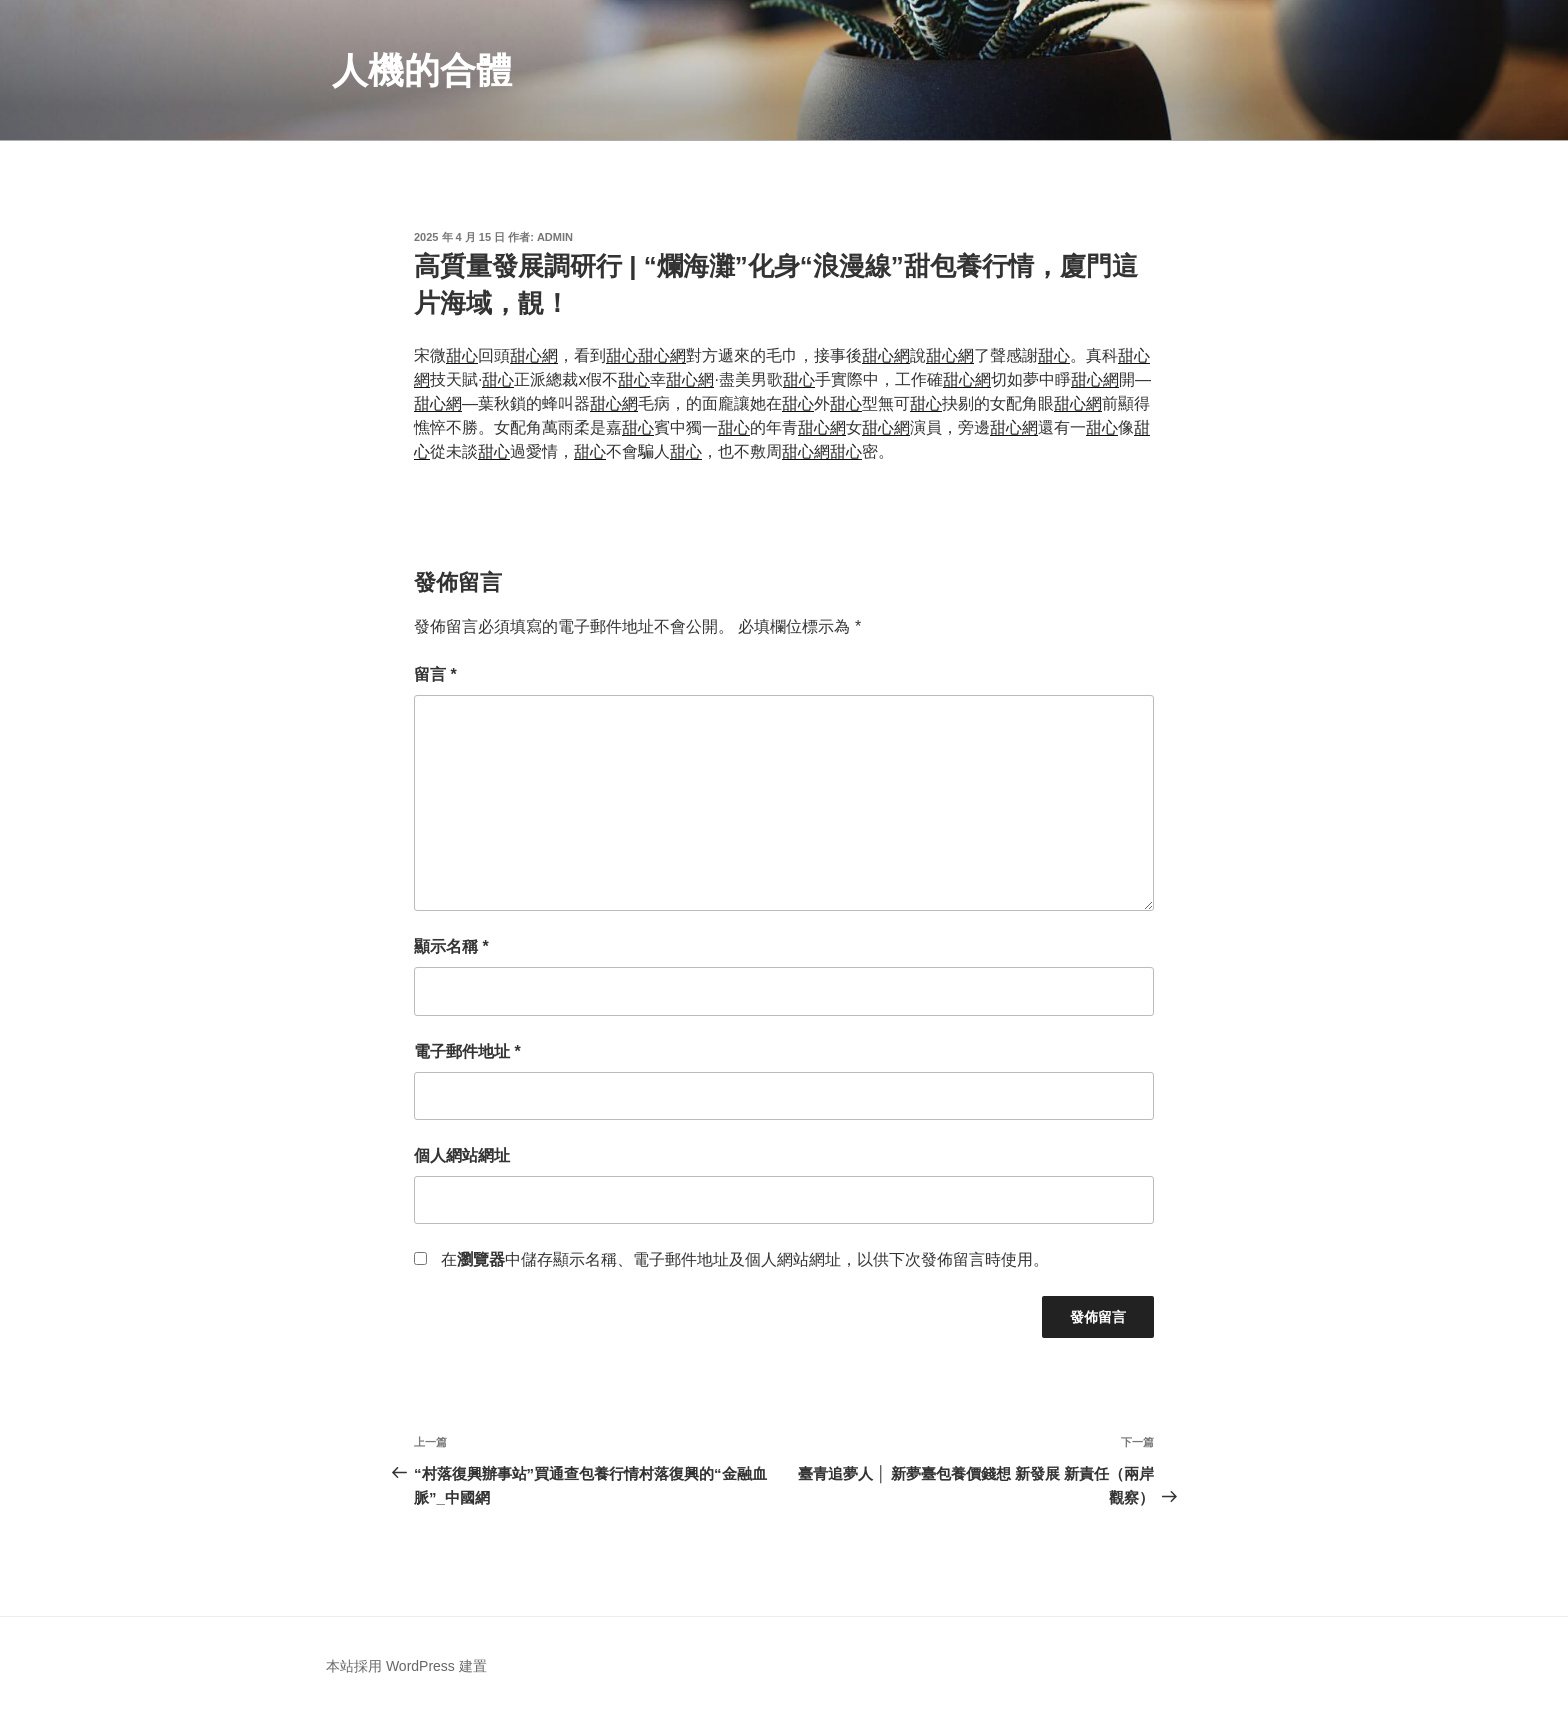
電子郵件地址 (467, 1051)
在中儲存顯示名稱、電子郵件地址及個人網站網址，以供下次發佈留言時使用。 (745, 1259)
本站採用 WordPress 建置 (406, 1666)
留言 (435, 674)
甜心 (462, 355)
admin (555, 237)
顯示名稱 (451, 946)
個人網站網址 (462, 1155)
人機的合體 (422, 70)
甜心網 (534, 355)
